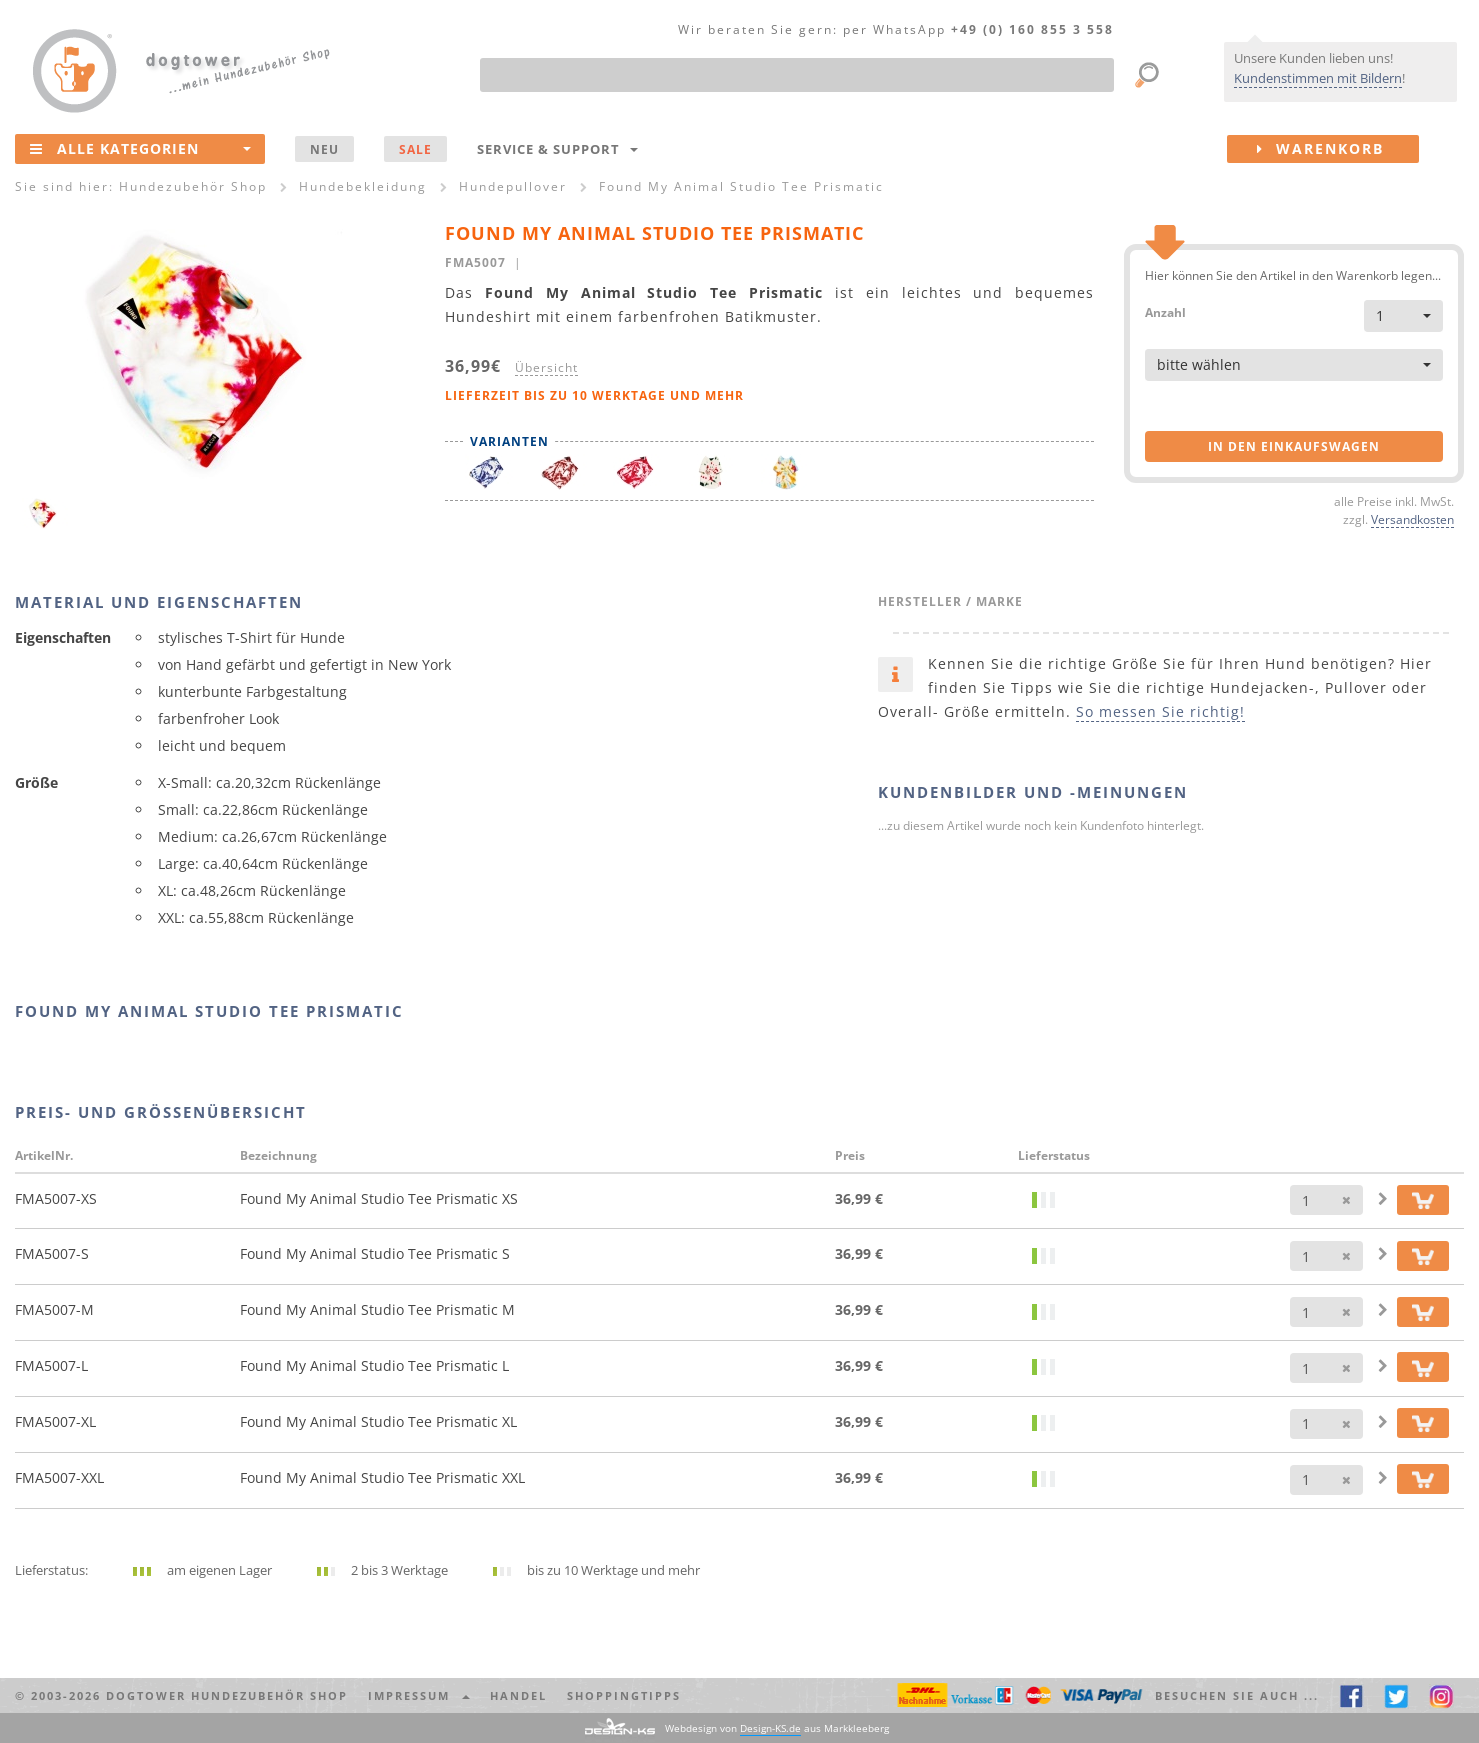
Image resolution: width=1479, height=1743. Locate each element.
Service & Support (557, 149)
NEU (324, 149)
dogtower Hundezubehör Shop (227, 1695)
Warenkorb (1338, 149)
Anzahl (1165, 311)
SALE (415, 149)
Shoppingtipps (624, 1695)
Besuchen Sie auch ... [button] (1237, 1695)
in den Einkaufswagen (1294, 446)
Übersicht (546, 367)
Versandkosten (1412, 519)
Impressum (419, 1695)
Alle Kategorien (140, 148)
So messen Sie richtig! (1160, 711)
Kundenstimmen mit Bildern (1318, 78)
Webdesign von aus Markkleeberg (777, 1728)
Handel (518, 1695)
